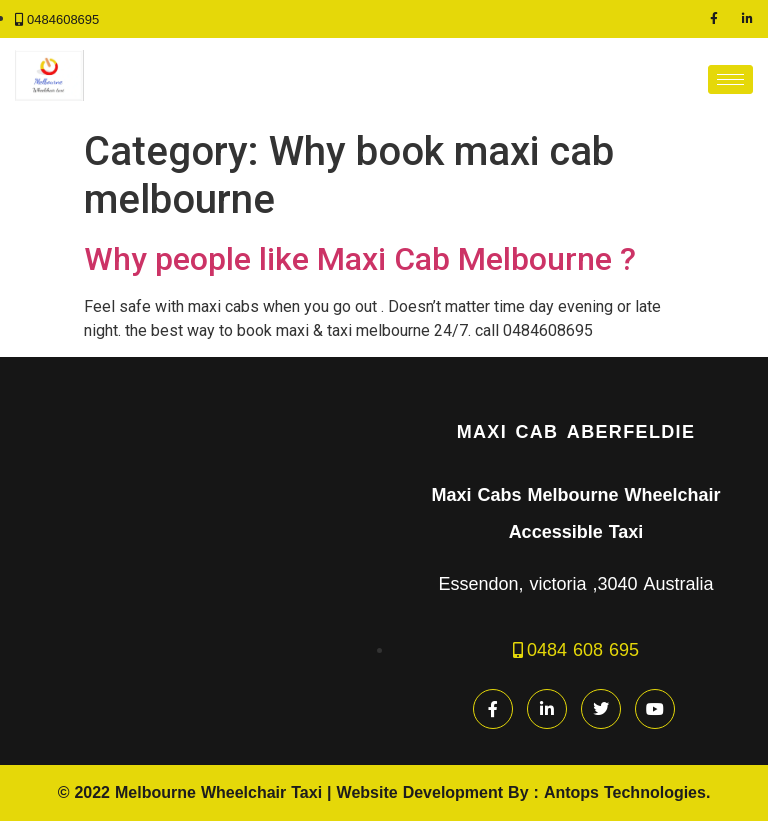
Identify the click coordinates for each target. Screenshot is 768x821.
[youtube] (655, 709)
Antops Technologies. (627, 792)
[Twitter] (601, 709)
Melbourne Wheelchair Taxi (218, 792)
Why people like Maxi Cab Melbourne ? (360, 259)
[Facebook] (714, 19)
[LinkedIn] (748, 19)
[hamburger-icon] (730, 79)
